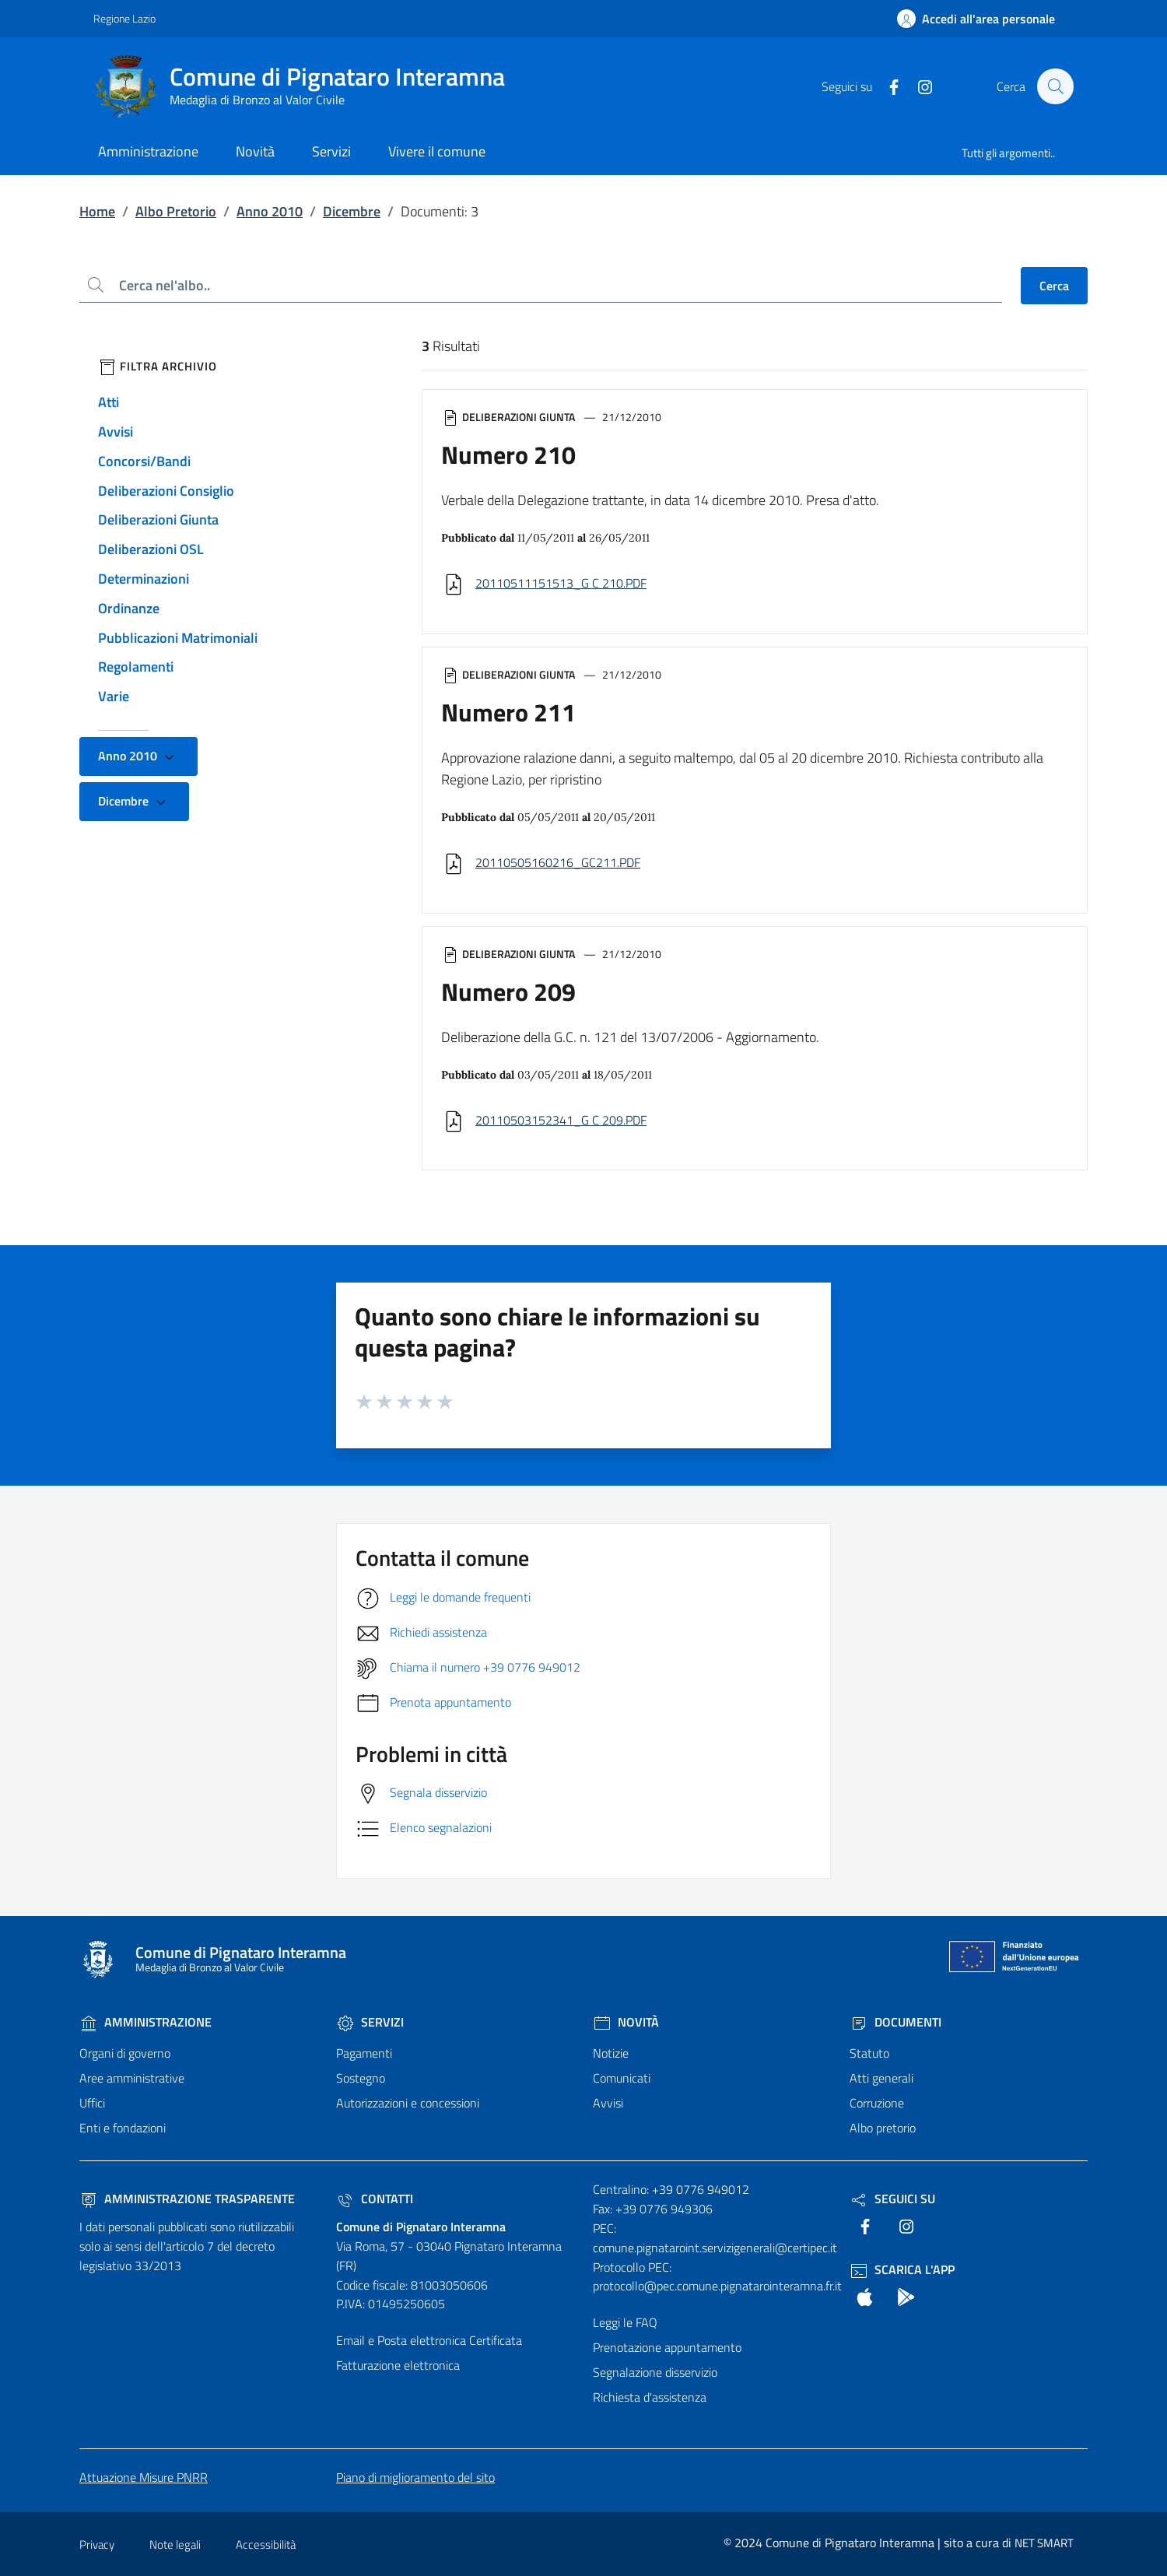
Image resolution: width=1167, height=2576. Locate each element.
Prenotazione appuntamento (667, 2347)
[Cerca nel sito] (1055, 86)
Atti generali (881, 2078)
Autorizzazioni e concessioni (407, 2102)
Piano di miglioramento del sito (415, 2477)
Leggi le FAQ (625, 2322)
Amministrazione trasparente (187, 2198)
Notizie (611, 2053)
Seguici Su (892, 2198)
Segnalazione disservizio (655, 2372)
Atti (108, 401)
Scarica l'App (902, 2269)
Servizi (370, 2022)
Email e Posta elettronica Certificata (429, 2340)
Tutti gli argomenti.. (1008, 153)
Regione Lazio (124, 18)
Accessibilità (266, 2544)
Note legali (175, 2544)
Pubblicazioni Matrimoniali (178, 637)
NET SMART (1044, 2543)
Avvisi (115, 431)
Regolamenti (135, 666)
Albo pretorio (883, 2127)
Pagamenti (364, 2053)
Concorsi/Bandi (144, 461)
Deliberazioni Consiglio (166, 490)
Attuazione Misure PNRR (143, 2477)
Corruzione (877, 2102)
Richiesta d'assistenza (649, 2397)
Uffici (92, 2102)
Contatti (374, 2198)
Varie (113, 696)
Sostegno (360, 2078)
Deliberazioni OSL (151, 549)
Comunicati (621, 2078)
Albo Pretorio (175, 211)
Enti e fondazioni (122, 2127)
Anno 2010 (270, 211)
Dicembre (351, 211)
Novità (626, 2022)
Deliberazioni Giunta (158, 519)
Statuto (869, 2053)
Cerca (1054, 285)
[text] (886, 85)
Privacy (96, 2544)
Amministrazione (145, 2022)
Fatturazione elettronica (398, 2365)
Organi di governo (124, 2053)
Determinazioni (143, 578)
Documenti (895, 2022)
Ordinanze (128, 608)
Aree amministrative (131, 2078)
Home (97, 211)
